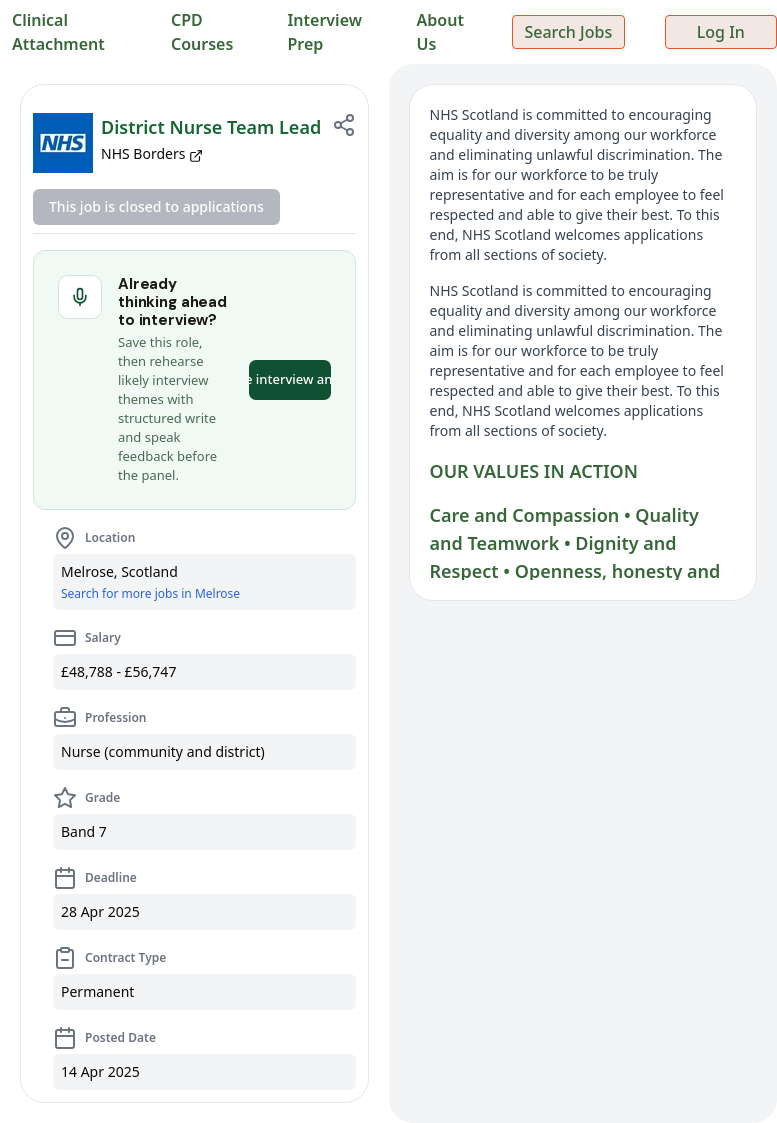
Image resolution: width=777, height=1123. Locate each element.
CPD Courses (202, 32)
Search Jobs (568, 32)
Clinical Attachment (58, 32)
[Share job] (344, 125)
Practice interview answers (289, 379)
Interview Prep (324, 32)
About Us (440, 32)
